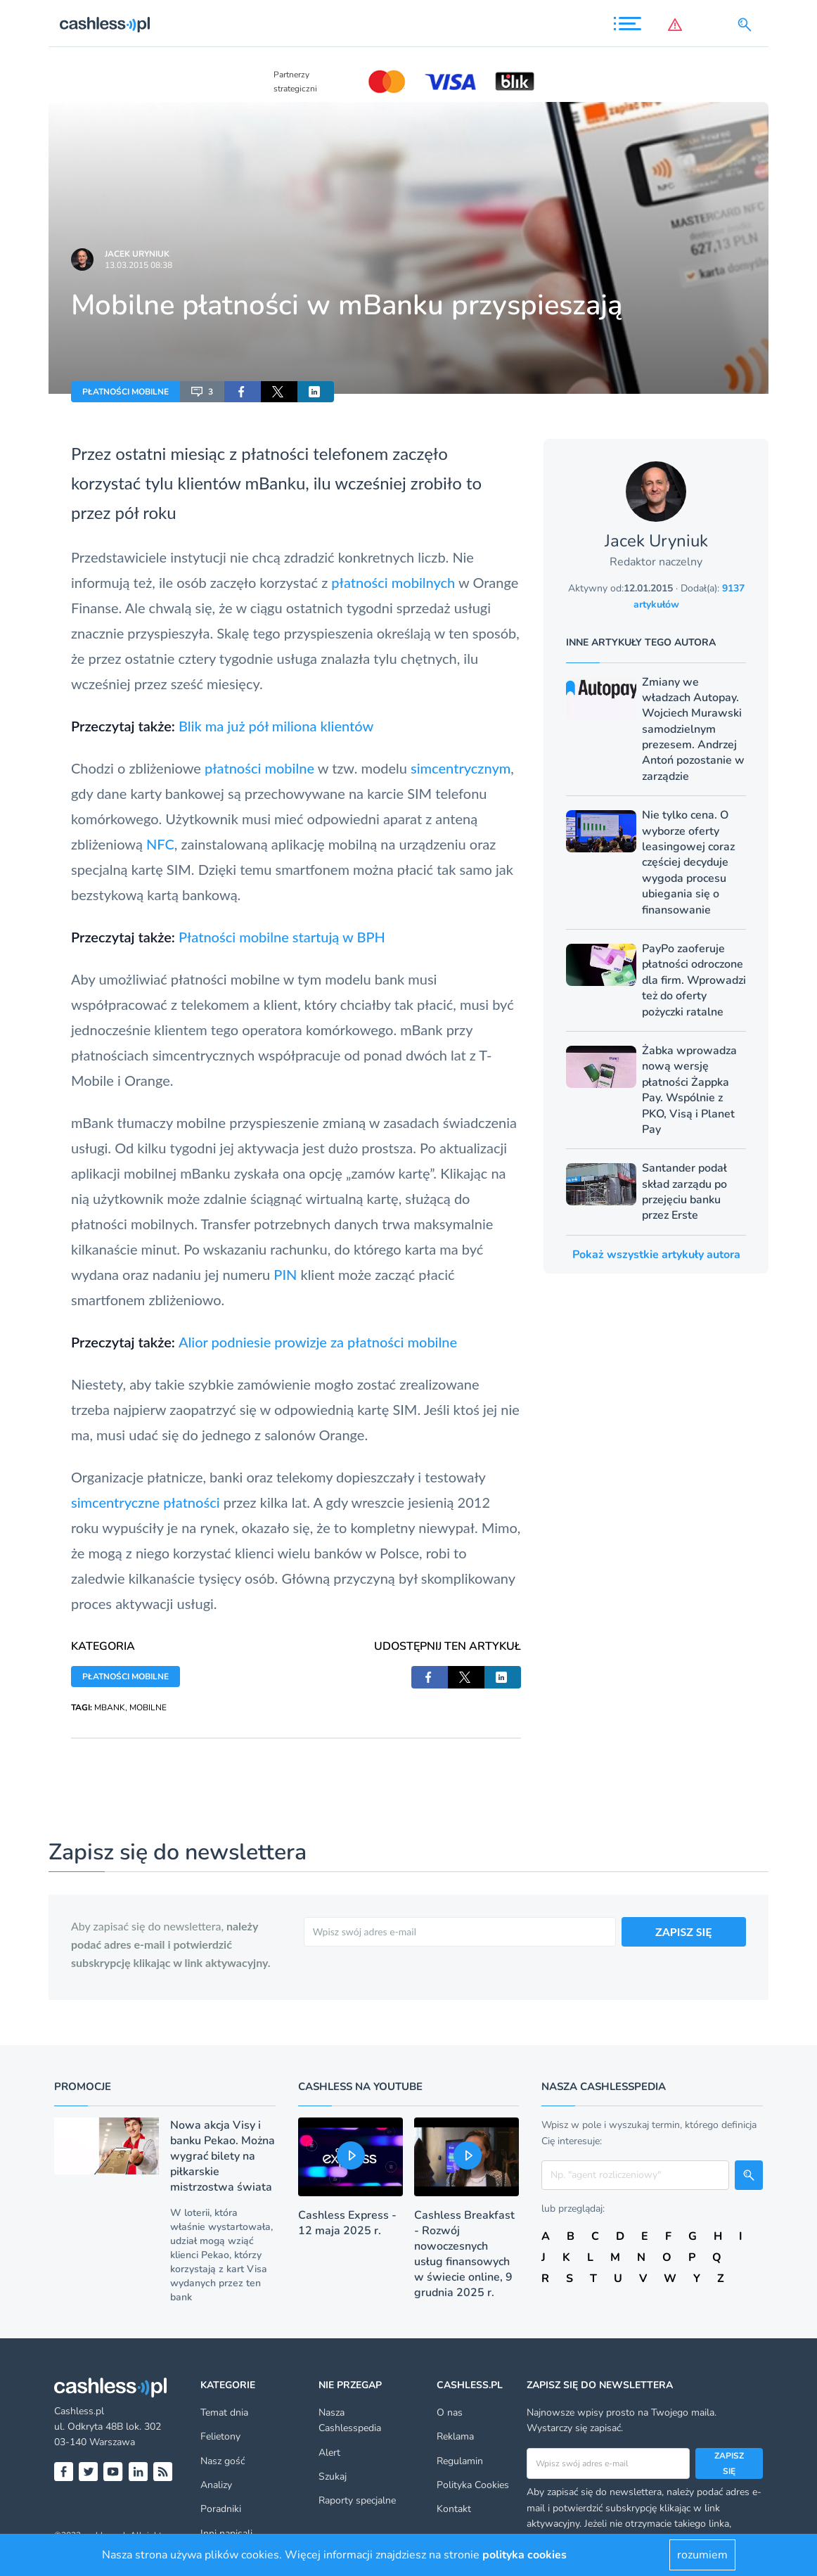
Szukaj (333, 2476)
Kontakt (454, 2509)
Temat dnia (224, 2412)
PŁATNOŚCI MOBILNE (125, 391)
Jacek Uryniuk (137, 253)
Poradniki (220, 2509)
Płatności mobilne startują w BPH (282, 936)
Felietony (220, 2436)
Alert (329, 2452)
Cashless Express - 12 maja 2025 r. (347, 2222)
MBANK (109, 1707)
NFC (160, 843)
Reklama (455, 2436)
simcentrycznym (460, 768)
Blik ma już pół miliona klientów (276, 725)
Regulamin (460, 2461)
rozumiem (702, 2555)
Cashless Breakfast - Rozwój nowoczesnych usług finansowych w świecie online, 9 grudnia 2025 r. (464, 2253)
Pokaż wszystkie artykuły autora (656, 1254)
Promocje (82, 2087)
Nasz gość (222, 2461)
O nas (450, 2412)
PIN (285, 1274)
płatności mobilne (259, 768)
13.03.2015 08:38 (138, 265)
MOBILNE (148, 1707)
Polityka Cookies (473, 2485)
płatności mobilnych (393, 582)
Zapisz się (729, 2463)
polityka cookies (524, 2555)
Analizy (216, 2485)
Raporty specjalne (357, 2500)
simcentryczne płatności (145, 1502)
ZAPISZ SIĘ (683, 1931)
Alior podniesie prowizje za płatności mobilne (318, 1341)
